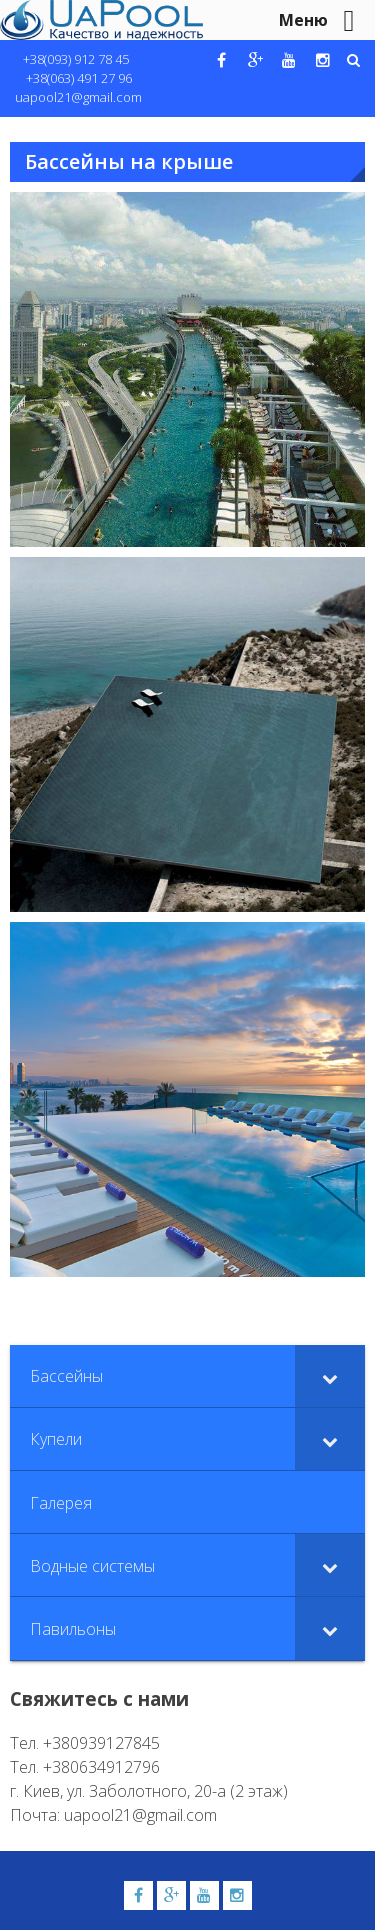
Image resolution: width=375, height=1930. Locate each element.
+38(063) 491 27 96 (79, 78)
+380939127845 (101, 1743)
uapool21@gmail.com (78, 97)
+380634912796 (101, 1767)
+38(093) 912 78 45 (76, 59)
